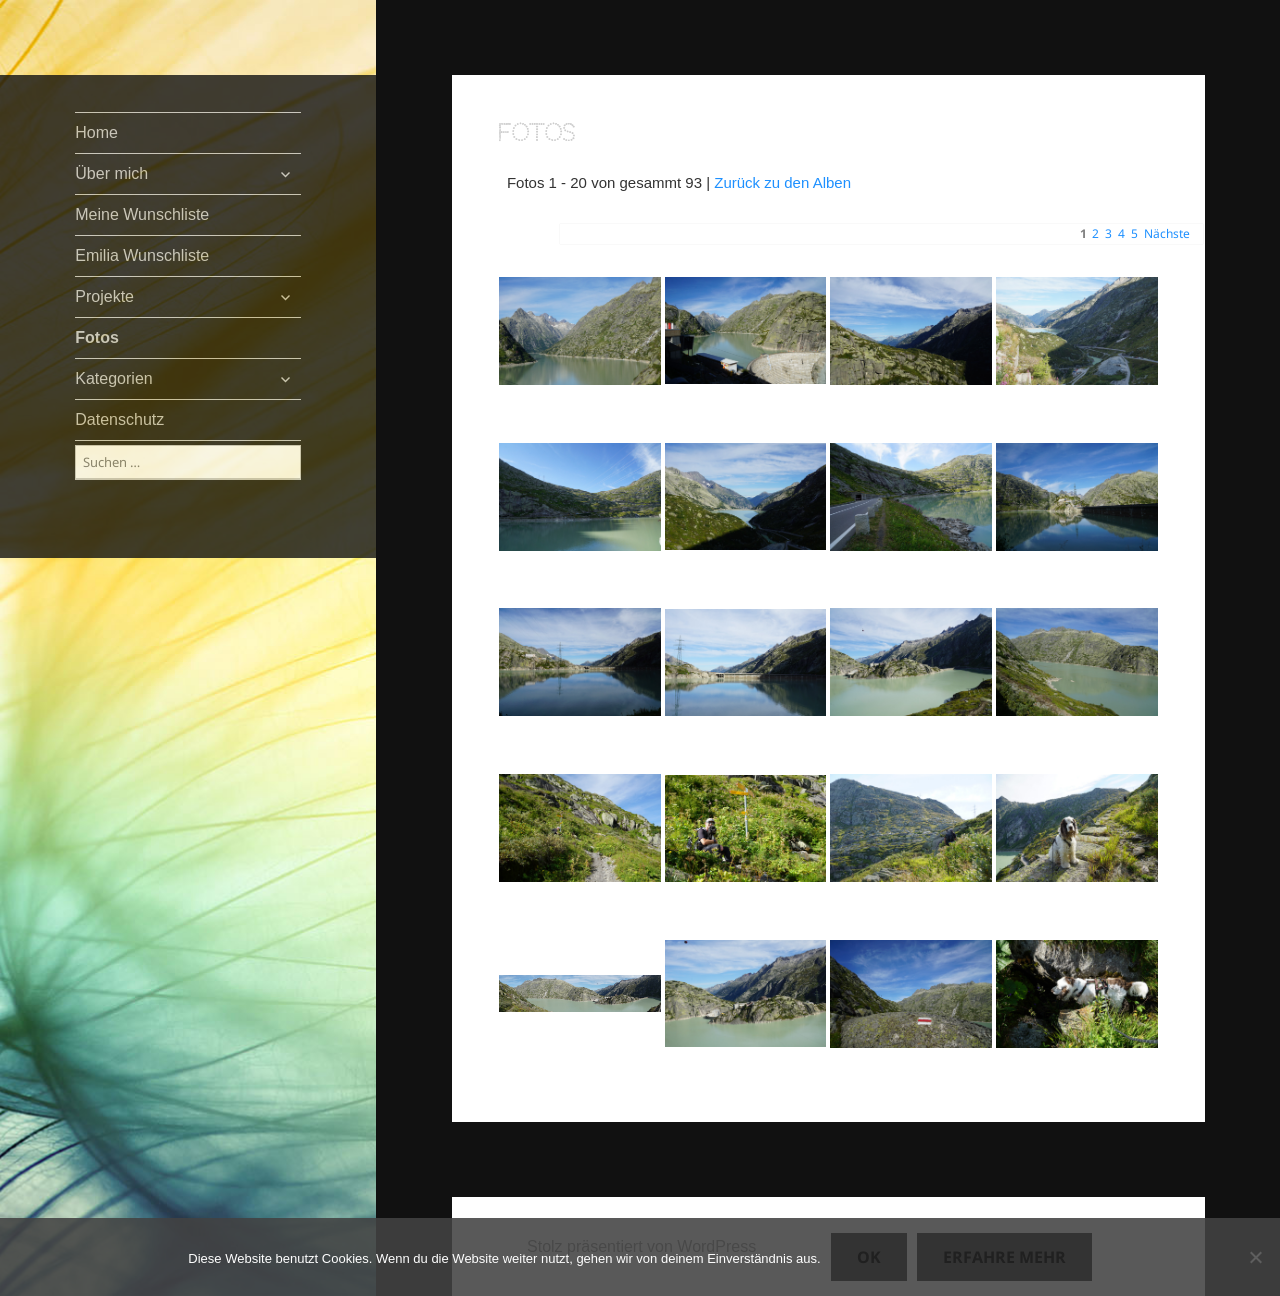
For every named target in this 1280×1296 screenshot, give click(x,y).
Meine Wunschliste (142, 214)
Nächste (1167, 233)
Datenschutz (119, 419)
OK (869, 1257)
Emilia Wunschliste (142, 255)
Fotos (97, 337)
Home (96, 132)
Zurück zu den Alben (782, 182)
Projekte (104, 296)
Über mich (111, 173)
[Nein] (1255, 1257)
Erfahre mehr (1004, 1257)
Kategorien (113, 378)
